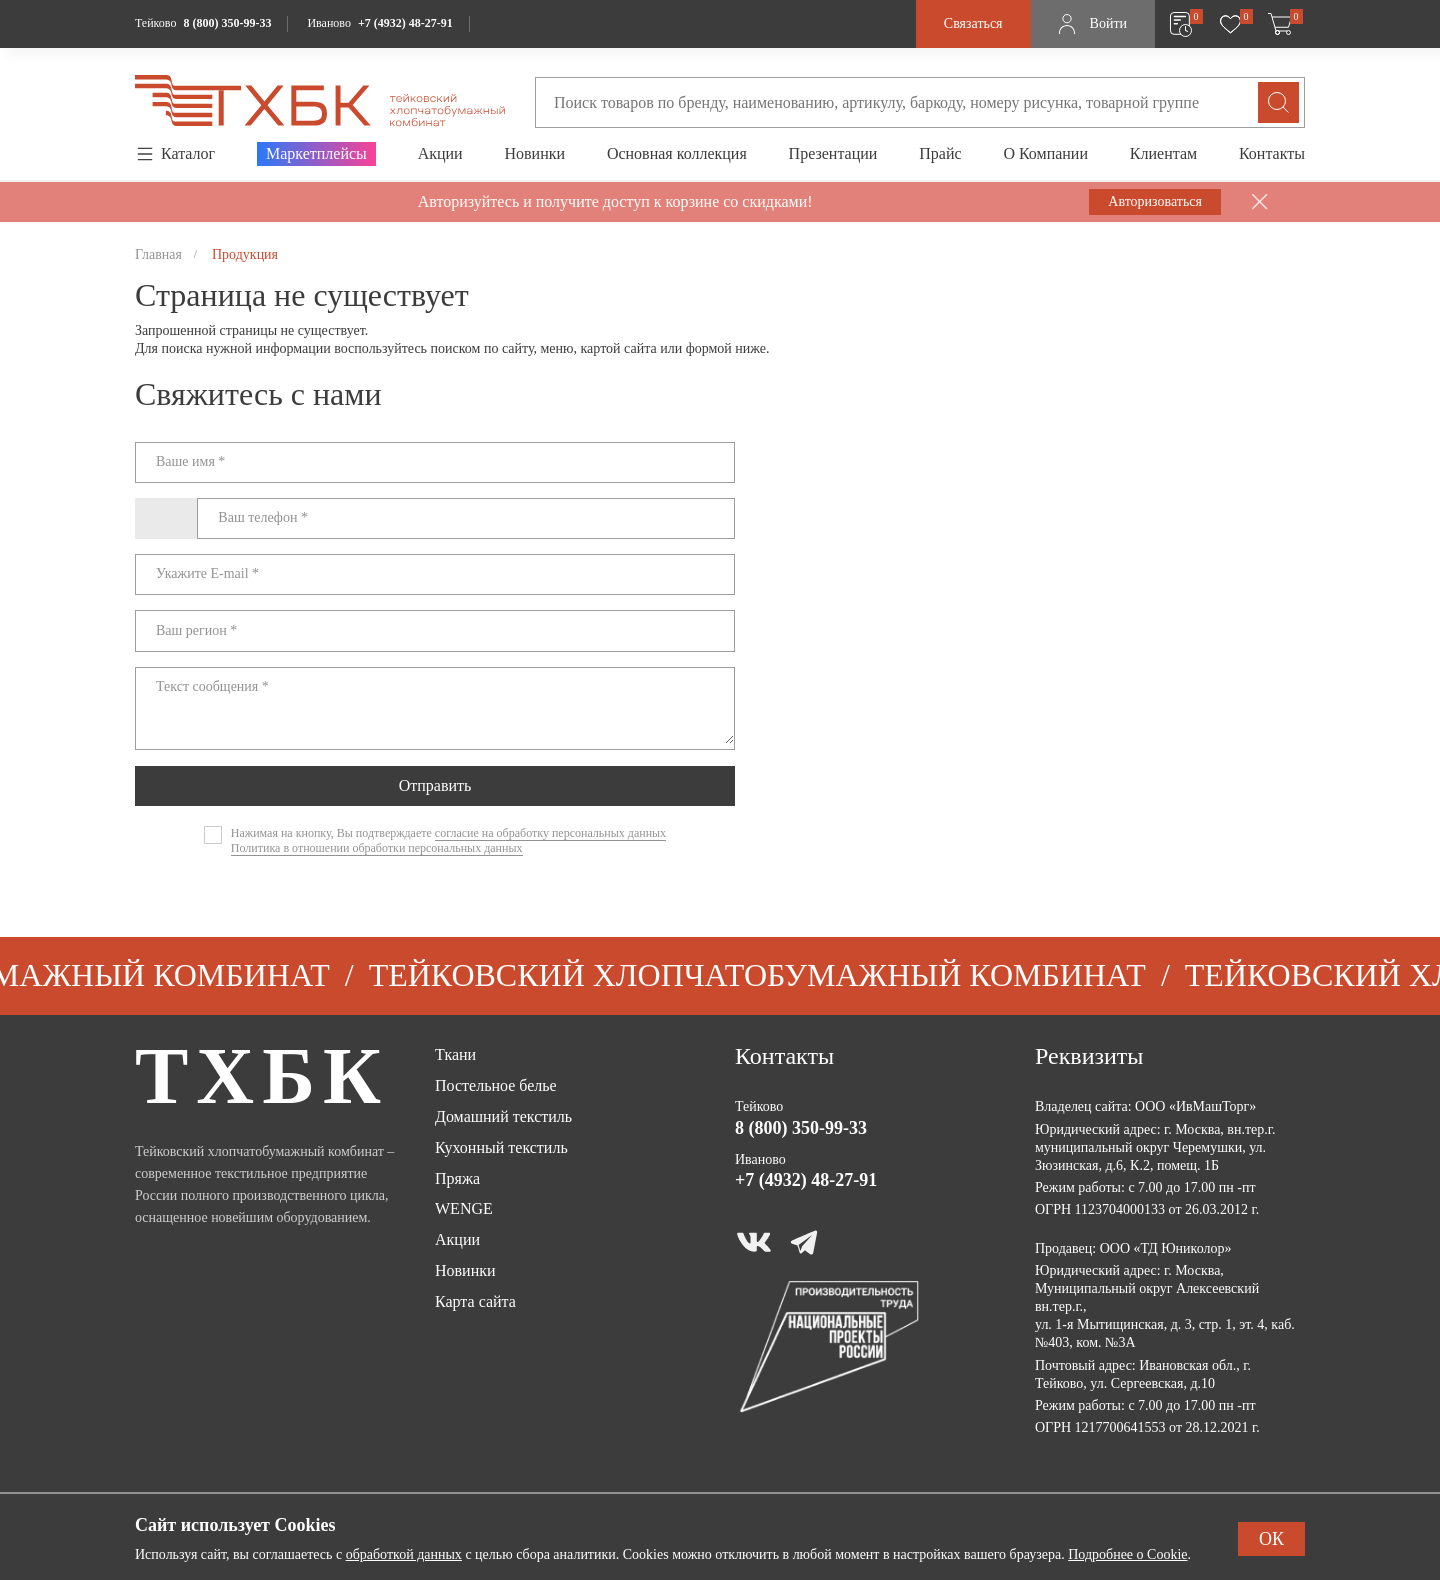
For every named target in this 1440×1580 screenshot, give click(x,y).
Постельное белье (496, 1085)
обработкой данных (404, 1554)
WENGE (464, 1208)
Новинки (534, 153)
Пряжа (457, 1178)
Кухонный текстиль (501, 1147)
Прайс (940, 153)
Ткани (455, 1054)
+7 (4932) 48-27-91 (405, 23)
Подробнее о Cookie (1127, 1554)
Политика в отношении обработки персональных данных (377, 848)
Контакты (1272, 153)
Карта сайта (475, 1301)
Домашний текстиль (503, 1116)
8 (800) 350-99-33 (227, 23)
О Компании (1045, 153)
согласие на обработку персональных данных (550, 833)
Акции (440, 153)
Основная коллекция (677, 153)
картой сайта (619, 348)
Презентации (833, 153)
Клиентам (1163, 153)
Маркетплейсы (316, 153)
